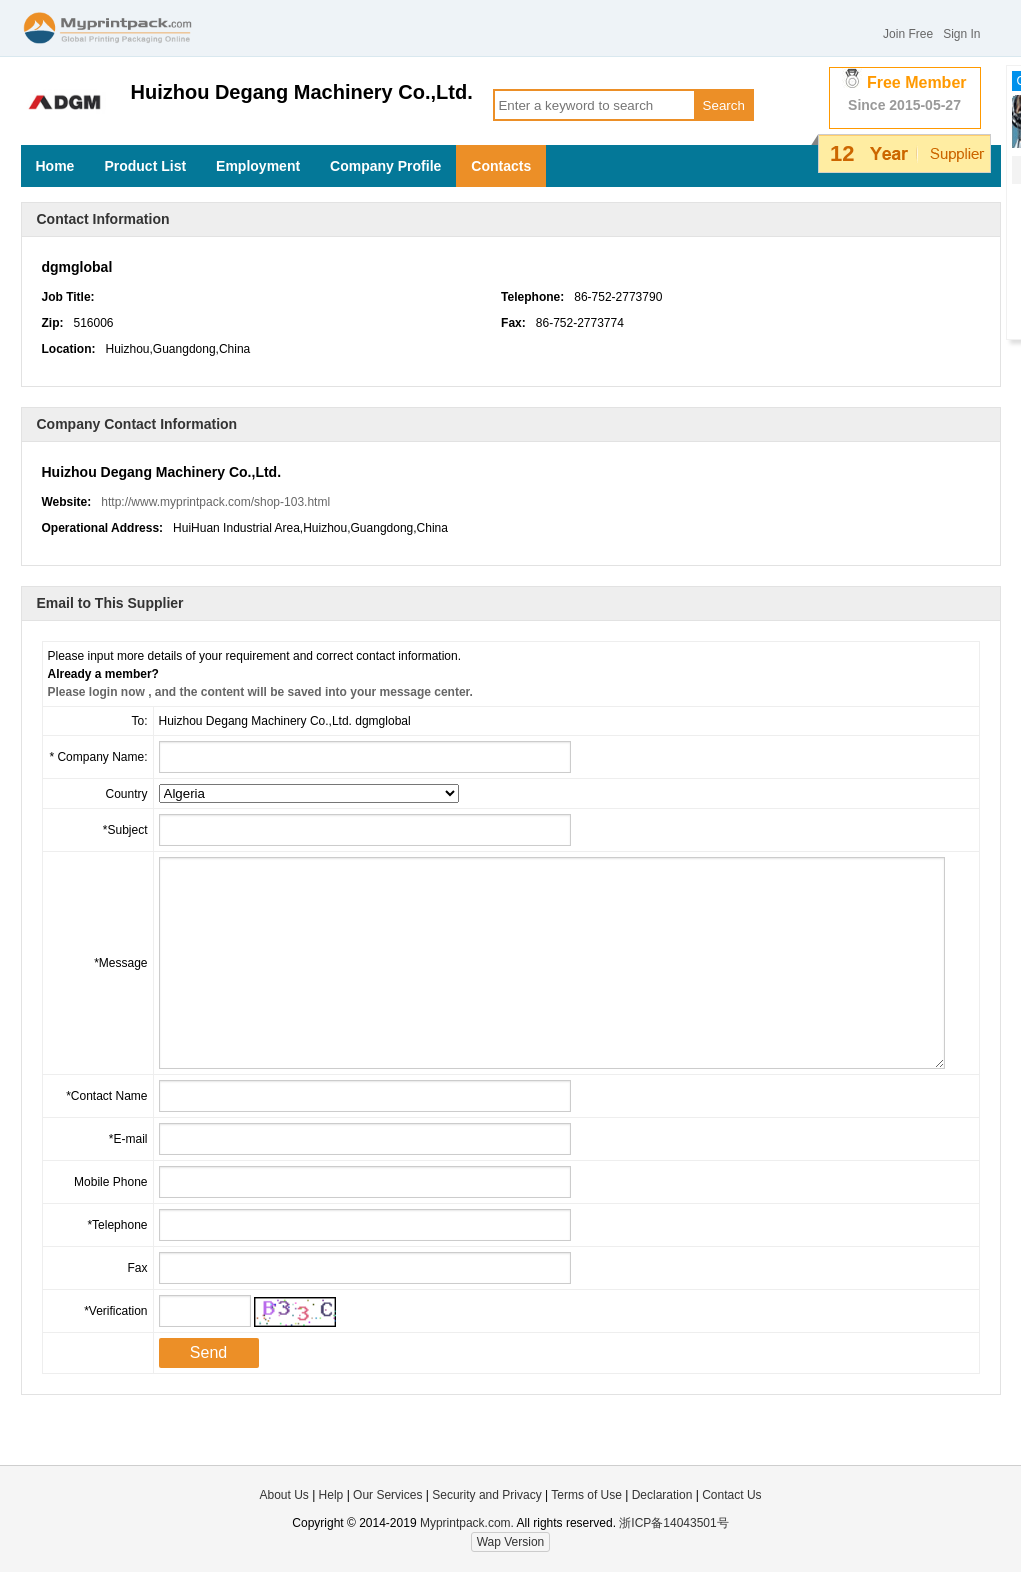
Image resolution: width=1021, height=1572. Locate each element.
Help (331, 1495)
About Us (283, 1495)
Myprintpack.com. (465, 1523)
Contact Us (731, 1495)
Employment (258, 166)
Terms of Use (588, 1495)
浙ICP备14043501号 (673, 1523)
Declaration (662, 1495)
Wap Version (511, 1542)
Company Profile (385, 166)
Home (55, 166)
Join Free (908, 34)
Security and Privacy (486, 1495)
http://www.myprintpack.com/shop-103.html (215, 502)
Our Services (387, 1495)
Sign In (961, 34)
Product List (145, 166)
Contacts (501, 166)
